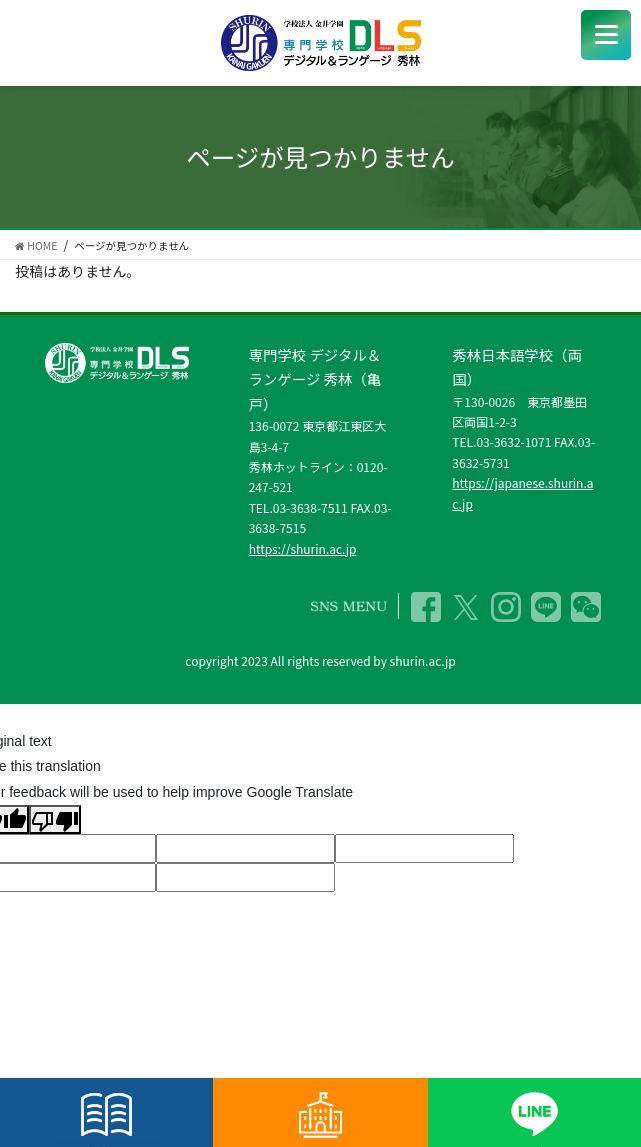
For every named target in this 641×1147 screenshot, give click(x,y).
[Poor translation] (55, 819)
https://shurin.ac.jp (303, 548)
